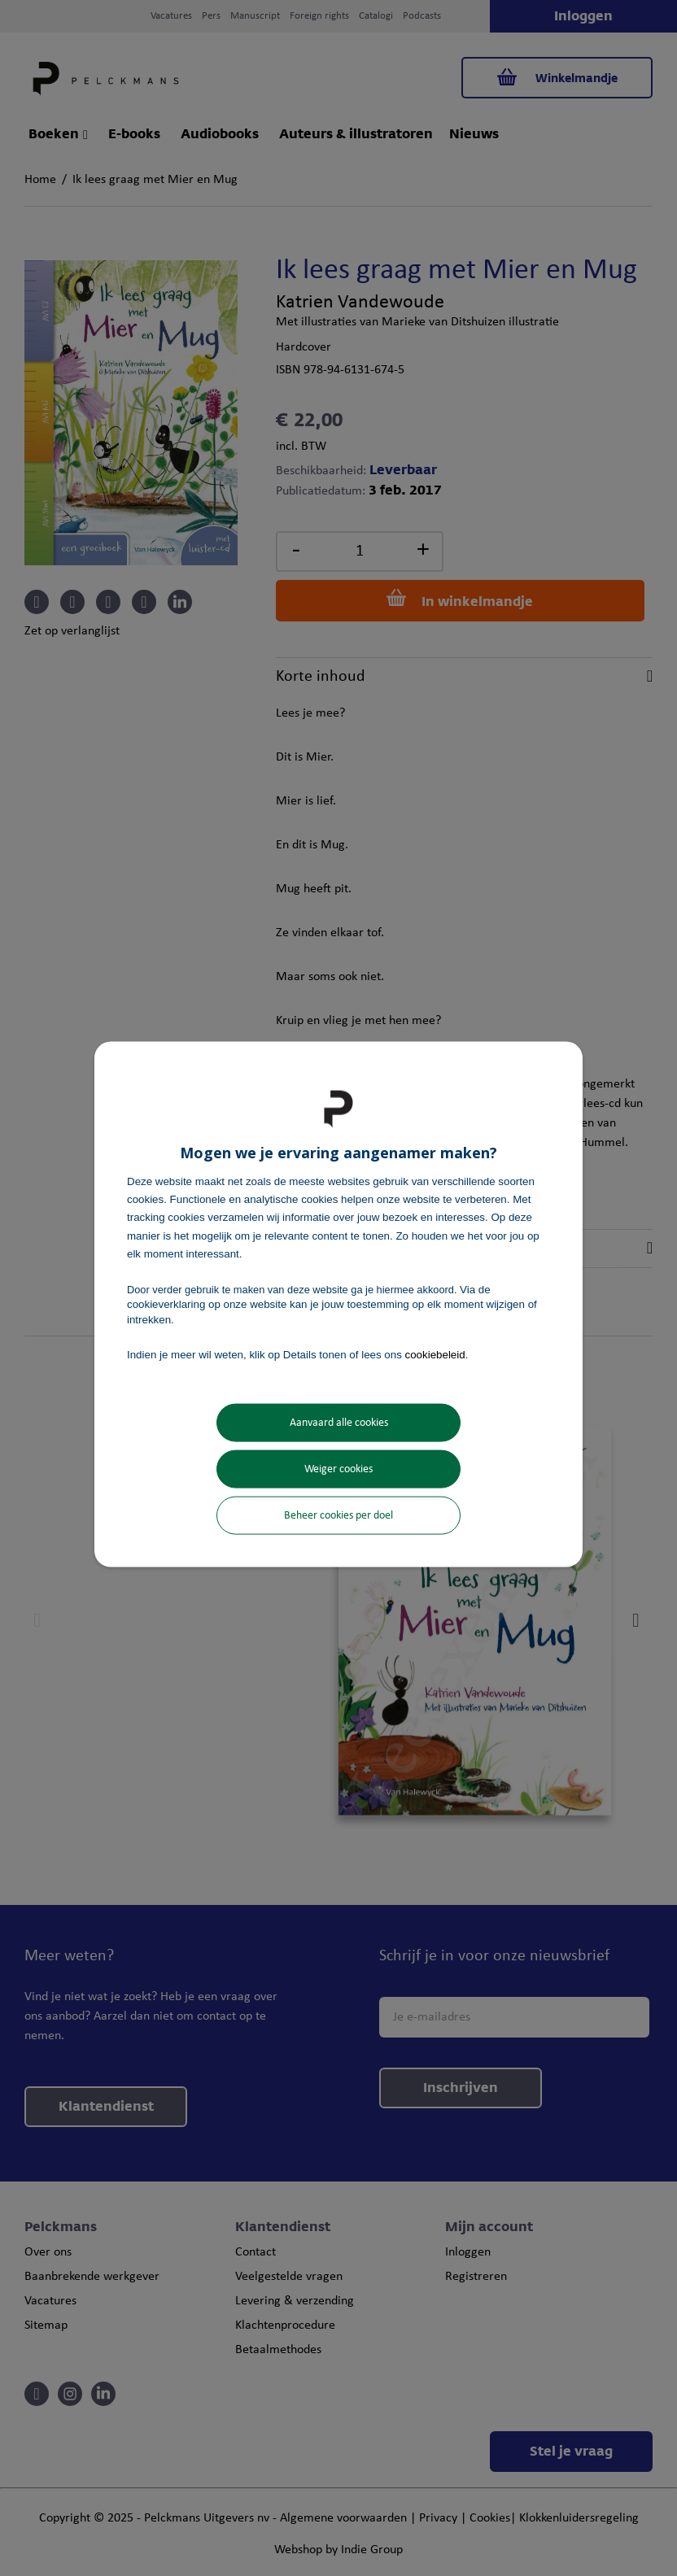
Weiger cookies (338, 1469)
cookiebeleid (435, 1354)
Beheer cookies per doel (338, 1516)
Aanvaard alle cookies (339, 1423)
